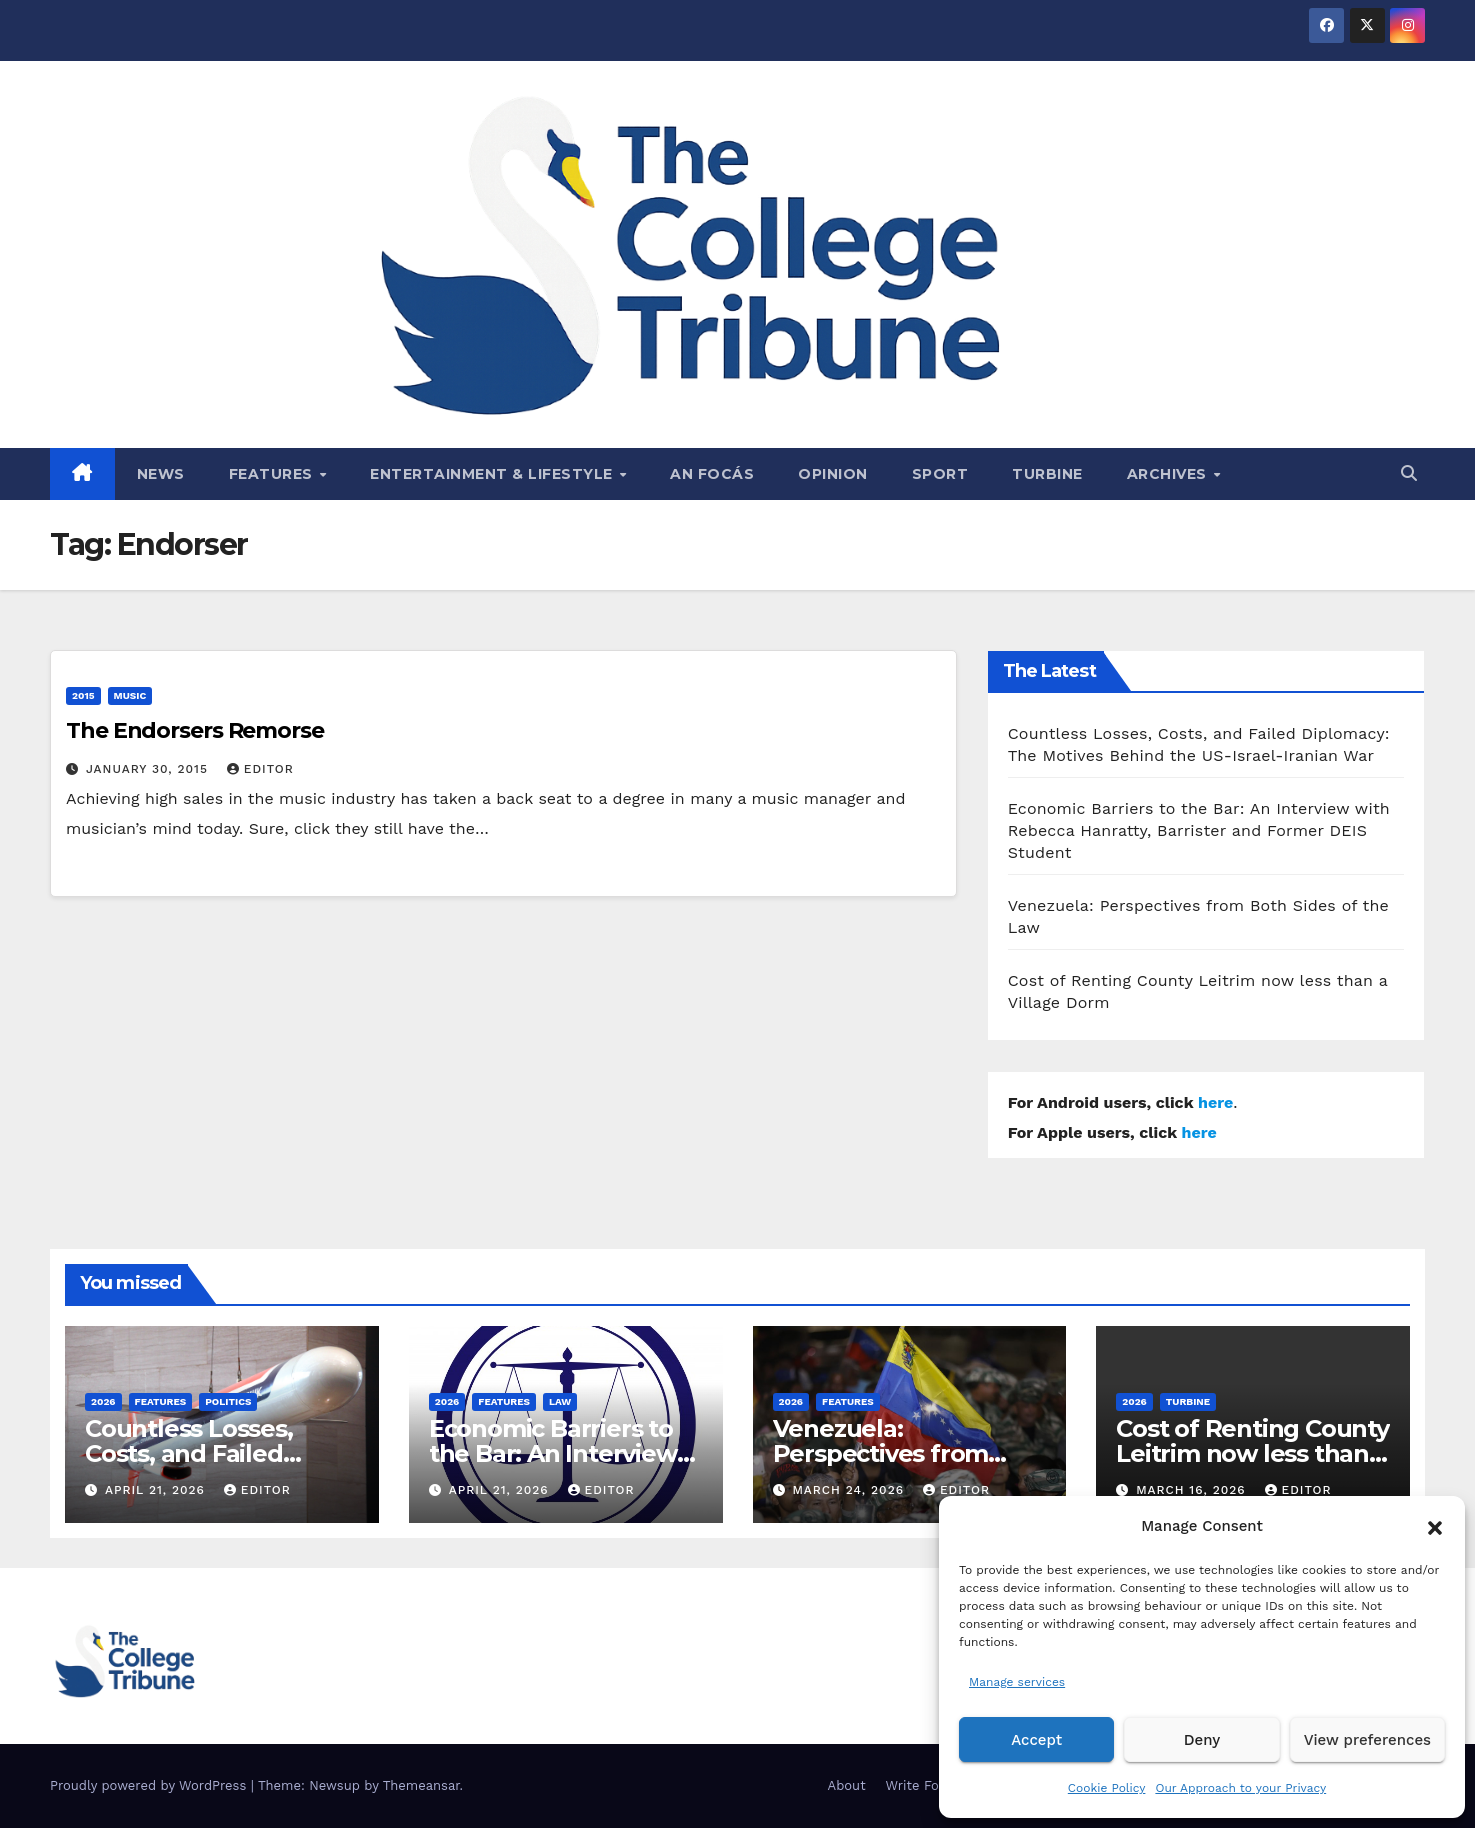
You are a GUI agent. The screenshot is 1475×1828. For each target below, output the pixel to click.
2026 (103, 1401)
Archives (1169, 474)
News (161, 474)
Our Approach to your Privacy (1240, 1788)
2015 (83, 695)
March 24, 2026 (850, 1490)
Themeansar (421, 1785)
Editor (260, 769)
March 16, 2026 (1193, 1490)
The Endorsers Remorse (195, 730)
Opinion (833, 474)
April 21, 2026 (157, 1490)
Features (273, 474)
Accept (1036, 1740)
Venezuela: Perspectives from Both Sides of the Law (901, 1453)
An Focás (712, 474)
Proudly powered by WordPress (150, 1785)
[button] (1435, 1526)
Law (560, 1401)
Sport (940, 474)
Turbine (1047, 474)
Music (130, 695)
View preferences (1367, 1740)
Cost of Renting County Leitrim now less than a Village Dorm (1252, 1453)
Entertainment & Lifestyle (493, 474)
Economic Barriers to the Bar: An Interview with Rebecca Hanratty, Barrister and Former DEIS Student (1199, 830)
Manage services (1017, 1682)
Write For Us (925, 1785)
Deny (1202, 1740)
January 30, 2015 (149, 769)
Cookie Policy (1107, 1788)
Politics (228, 1401)
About (847, 1785)
